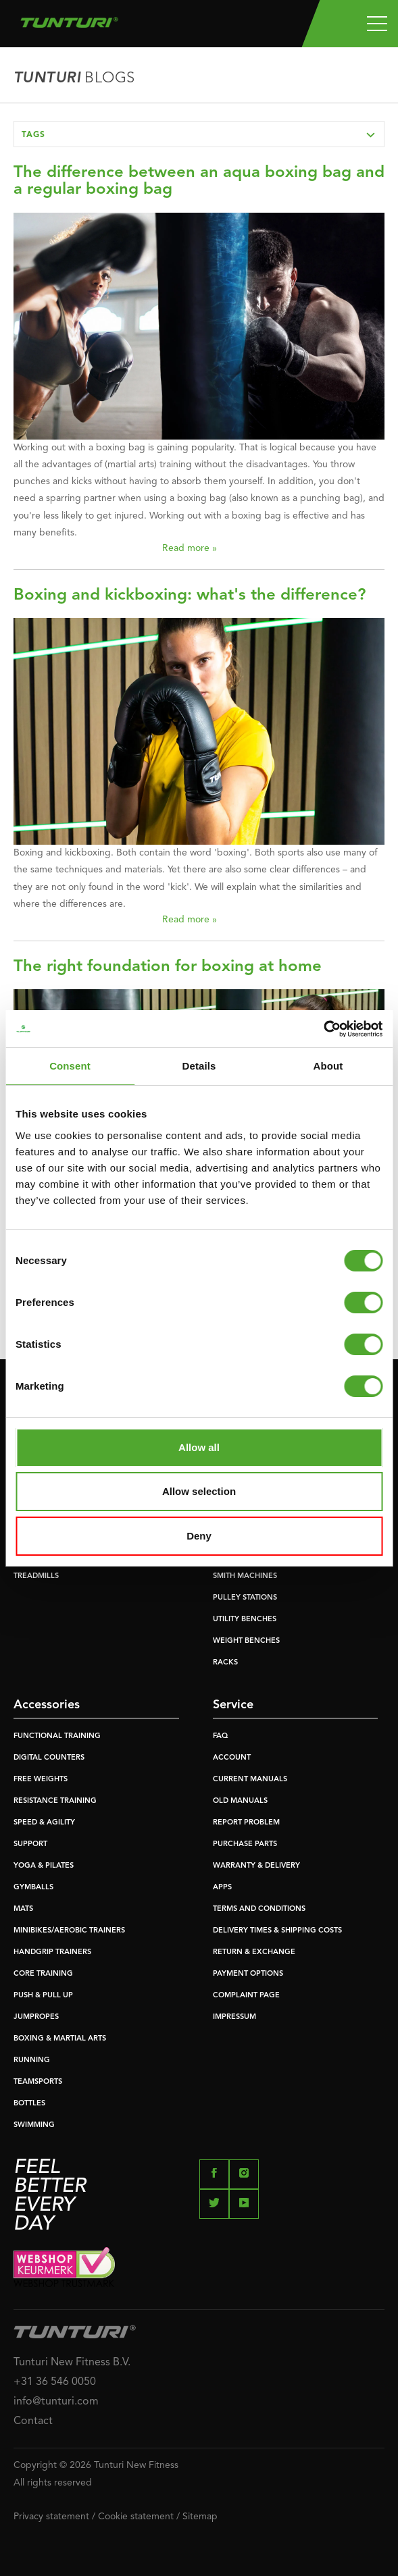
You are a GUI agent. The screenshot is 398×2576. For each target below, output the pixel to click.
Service (233, 1705)
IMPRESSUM (234, 2017)
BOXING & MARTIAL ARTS (60, 2039)
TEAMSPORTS (38, 2082)
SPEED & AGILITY (44, 1822)
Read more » (189, 548)
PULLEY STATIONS (245, 1598)
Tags (203, 134)
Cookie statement (136, 2516)
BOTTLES (29, 2103)
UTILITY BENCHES (244, 1619)
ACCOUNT (232, 1758)
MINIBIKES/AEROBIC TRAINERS (69, 1931)
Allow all (199, 1447)
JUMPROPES (36, 2017)
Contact (33, 2421)
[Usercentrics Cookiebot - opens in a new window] (323, 1029)
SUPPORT (30, 1844)
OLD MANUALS (240, 1801)
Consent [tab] (70, 1066)
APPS (222, 1887)
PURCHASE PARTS (245, 1844)
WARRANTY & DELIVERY (256, 1866)
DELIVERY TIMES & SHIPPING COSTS (277, 1931)
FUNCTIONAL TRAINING (57, 1736)
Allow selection (199, 1491)
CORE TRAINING (43, 1974)
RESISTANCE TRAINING (55, 1801)
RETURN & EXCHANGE (254, 1952)
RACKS (225, 1662)
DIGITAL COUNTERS (49, 1758)
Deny (199, 1536)
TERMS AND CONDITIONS (259, 1909)
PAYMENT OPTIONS (248, 1974)
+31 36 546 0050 (55, 2382)
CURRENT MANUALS (250, 1779)
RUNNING (32, 2060)
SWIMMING (34, 2125)
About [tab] (328, 1066)
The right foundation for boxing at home (168, 967)
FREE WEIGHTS (41, 1779)
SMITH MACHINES (245, 1576)
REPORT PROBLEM (246, 1822)
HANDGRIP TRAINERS (52, 1952)
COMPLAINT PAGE (246, 1995)
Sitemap (200, 2516)
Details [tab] (199, 1066)
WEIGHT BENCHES (246, 1641)
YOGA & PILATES (44, 1866)
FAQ (220, 1736)
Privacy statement (51, 2516)
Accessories (47, 1705)
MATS (23, 1909)
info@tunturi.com (56, 2401)
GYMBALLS (33, 1887)
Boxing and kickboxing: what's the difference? (190, 595)
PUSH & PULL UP (43, 1995)
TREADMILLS (36, 1576)
